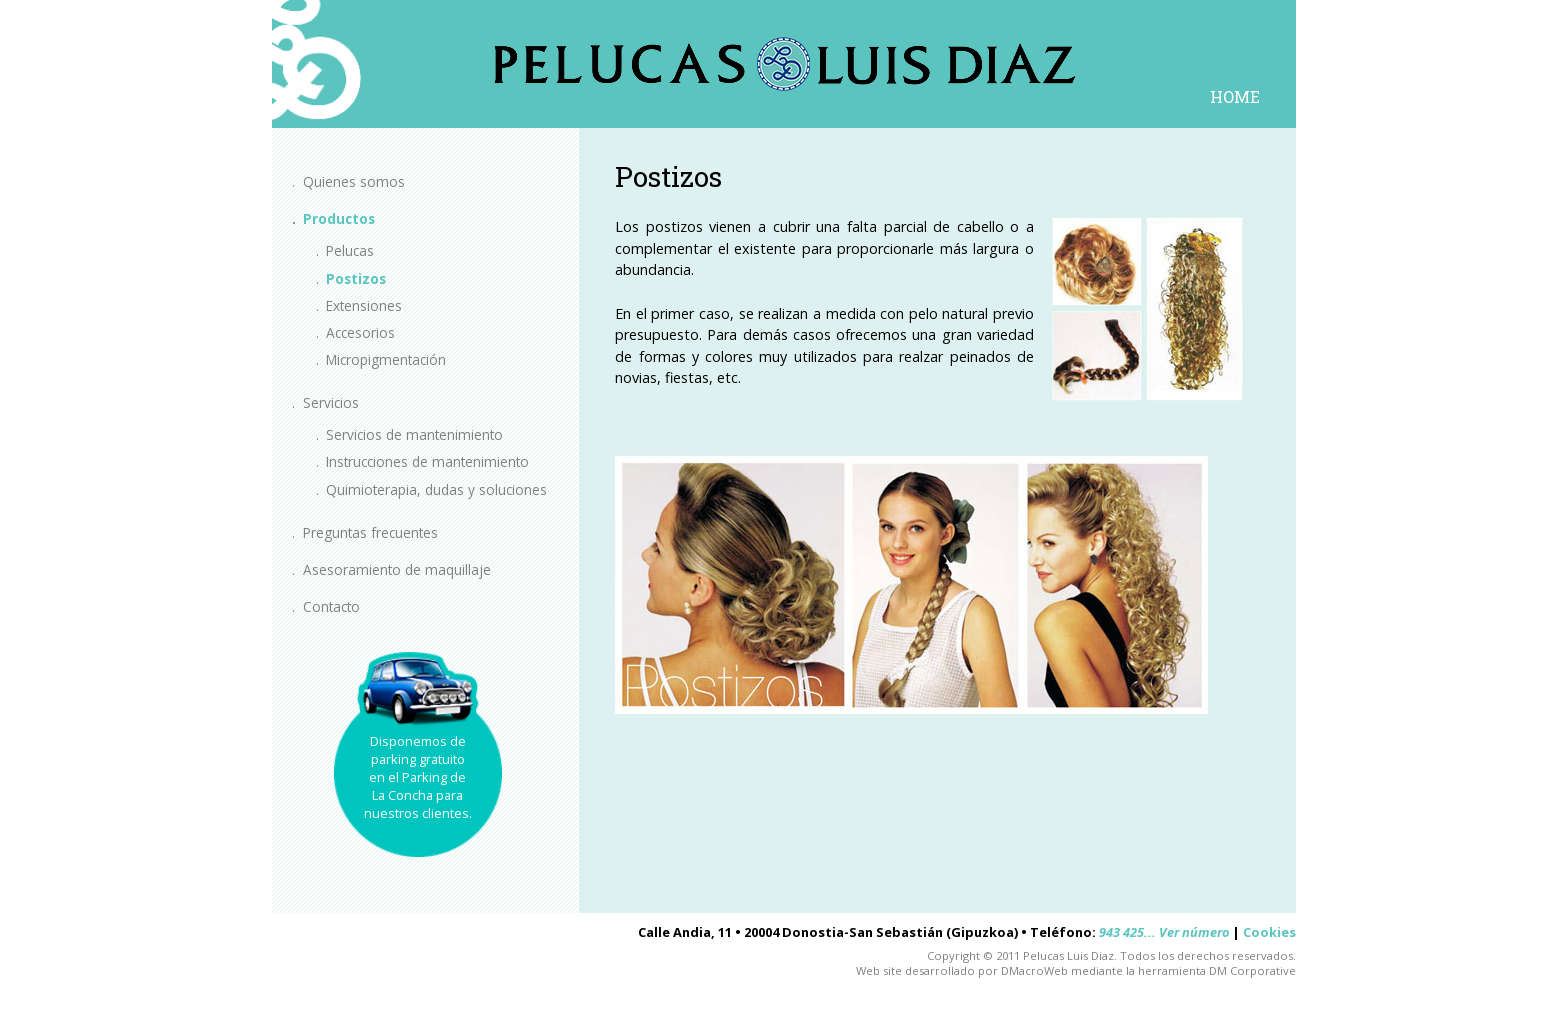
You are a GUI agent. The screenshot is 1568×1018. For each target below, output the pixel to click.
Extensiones (364, 305)
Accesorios (360, 332)
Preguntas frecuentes (370, 532)
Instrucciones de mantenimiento (427, 461)
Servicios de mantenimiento (414, 434)
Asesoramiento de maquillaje (397, 569)
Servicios (331, 402)
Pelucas (350, 250)
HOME (1235, 96)
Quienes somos (354, 181)
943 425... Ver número (1164, 932)
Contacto (331, 606)
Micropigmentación (386, 359)
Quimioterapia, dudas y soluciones (436, 489)
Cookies (1269, 932)
